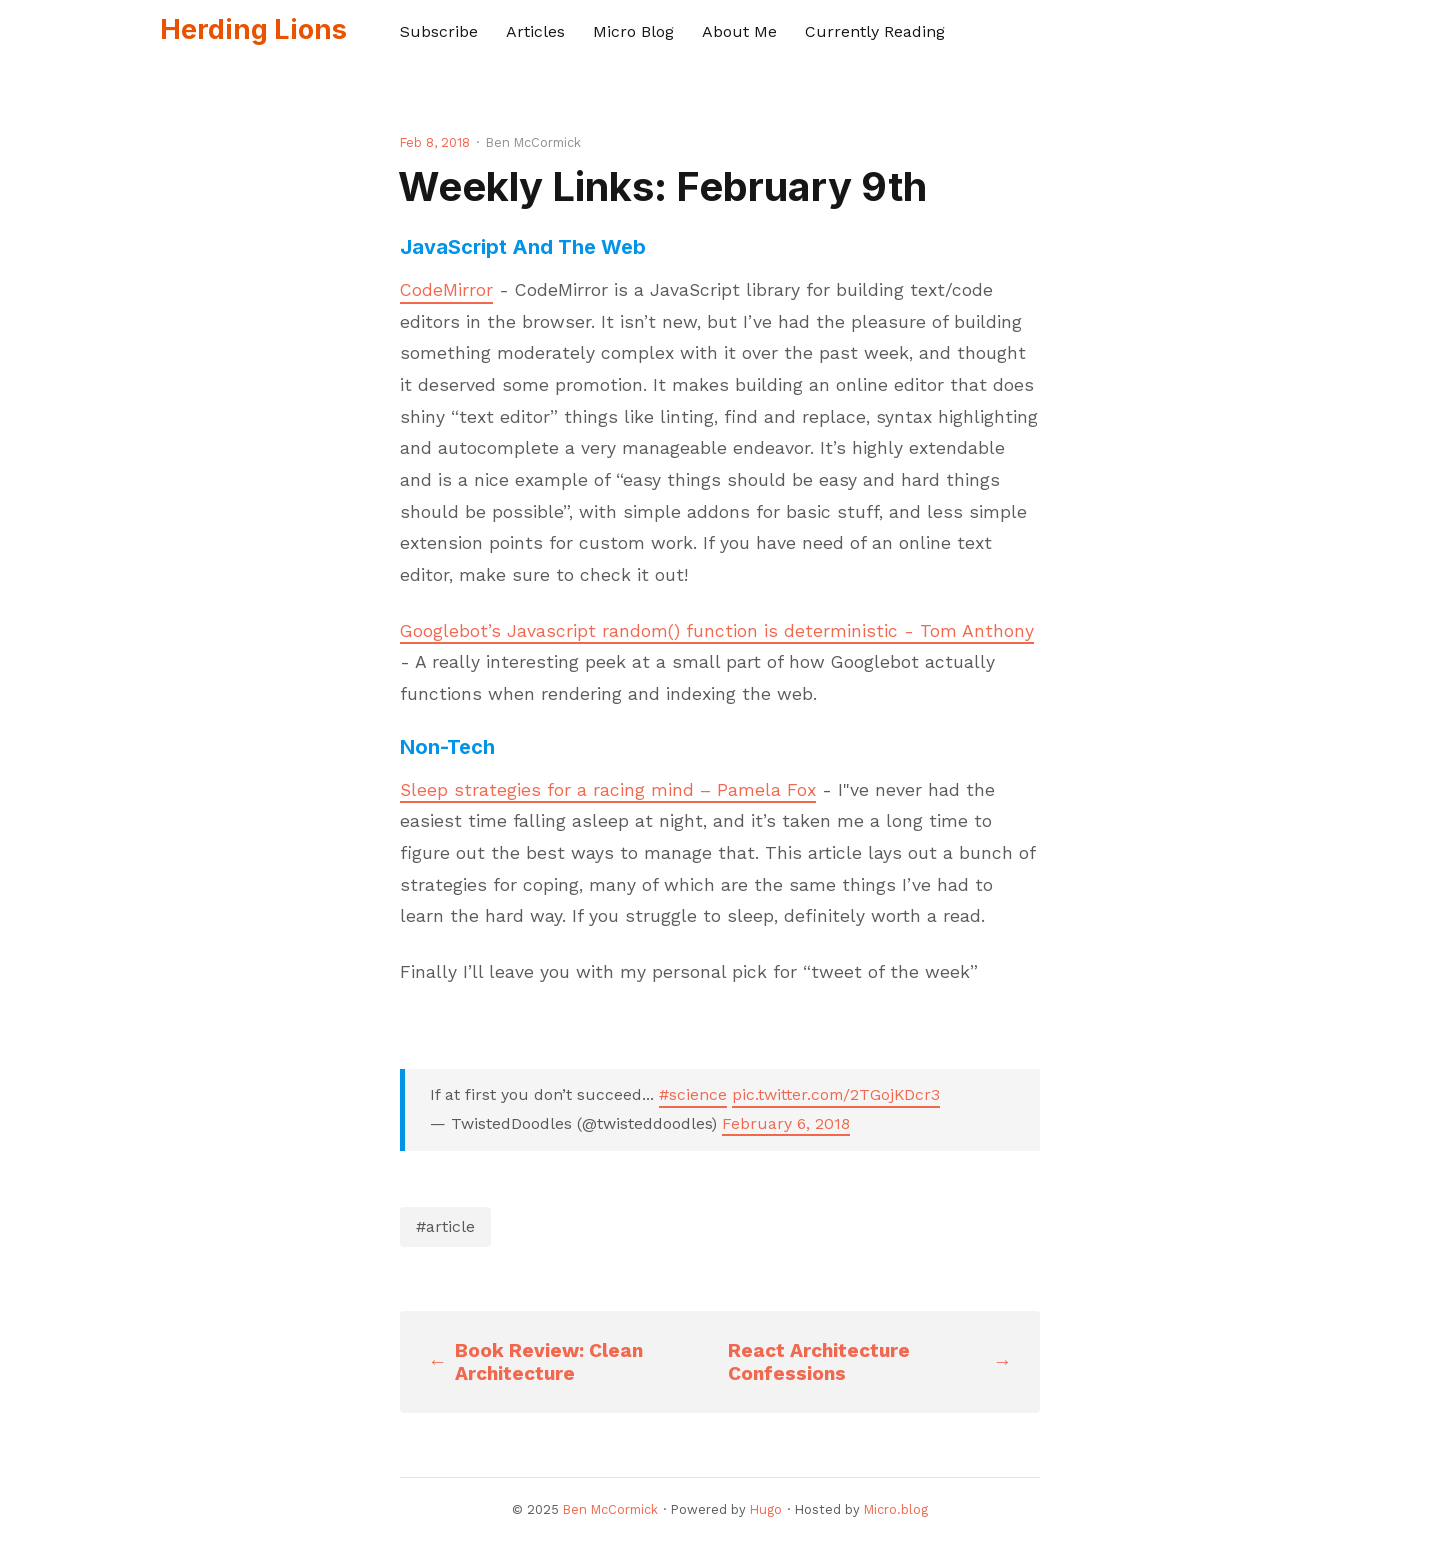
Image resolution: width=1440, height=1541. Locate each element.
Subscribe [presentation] (439, 31)
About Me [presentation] (739, 31)
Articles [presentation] (535, 31)
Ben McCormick (610, 1509)
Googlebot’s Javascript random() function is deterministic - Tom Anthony (717, 631)
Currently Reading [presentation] (875, 31)
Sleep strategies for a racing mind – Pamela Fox (608, 790)
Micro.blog (896, 1509)
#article (445, 1226)
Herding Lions (253, 29)
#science (693, 1094)
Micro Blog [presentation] (633, 31)
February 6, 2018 (786, 1123)
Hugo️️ (766, 1509)
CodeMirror (446, 290)
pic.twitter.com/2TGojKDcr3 (836, 1094)
